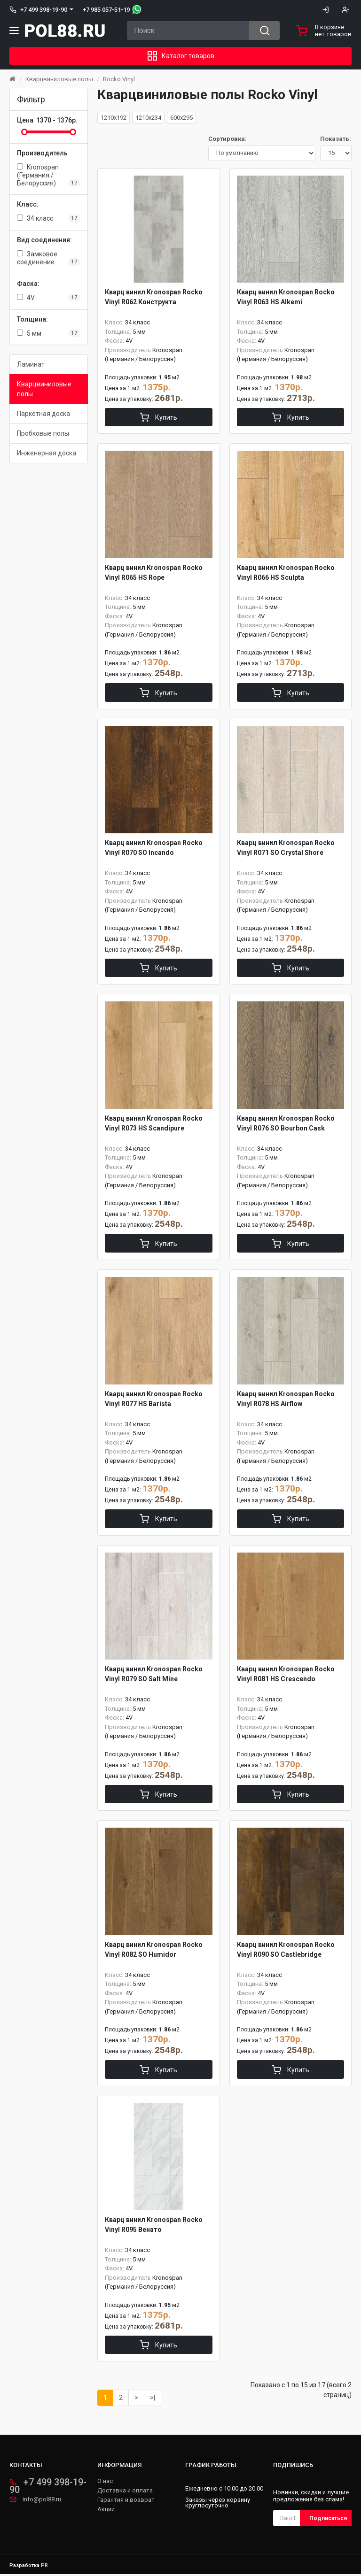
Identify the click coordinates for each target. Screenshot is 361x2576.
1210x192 (113, 117)
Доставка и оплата (125, 2492)
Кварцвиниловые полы (59, 79)
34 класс (48, 218)
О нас (105, 2483)
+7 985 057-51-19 (106, 10)
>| (152, 2399)
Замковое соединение (48, 258)
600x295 (181, 117)
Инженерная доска (46, 453)
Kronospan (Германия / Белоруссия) (48, 175)
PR (44, 2567)
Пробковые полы (43, 433)
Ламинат (31, 364)
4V (48, 297)
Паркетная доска (43, 413)
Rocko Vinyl (119, 79)
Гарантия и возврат (126, 2502)
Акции (106, 2511)
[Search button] (264, 30)
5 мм (48, 333)
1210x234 (148, 117)
